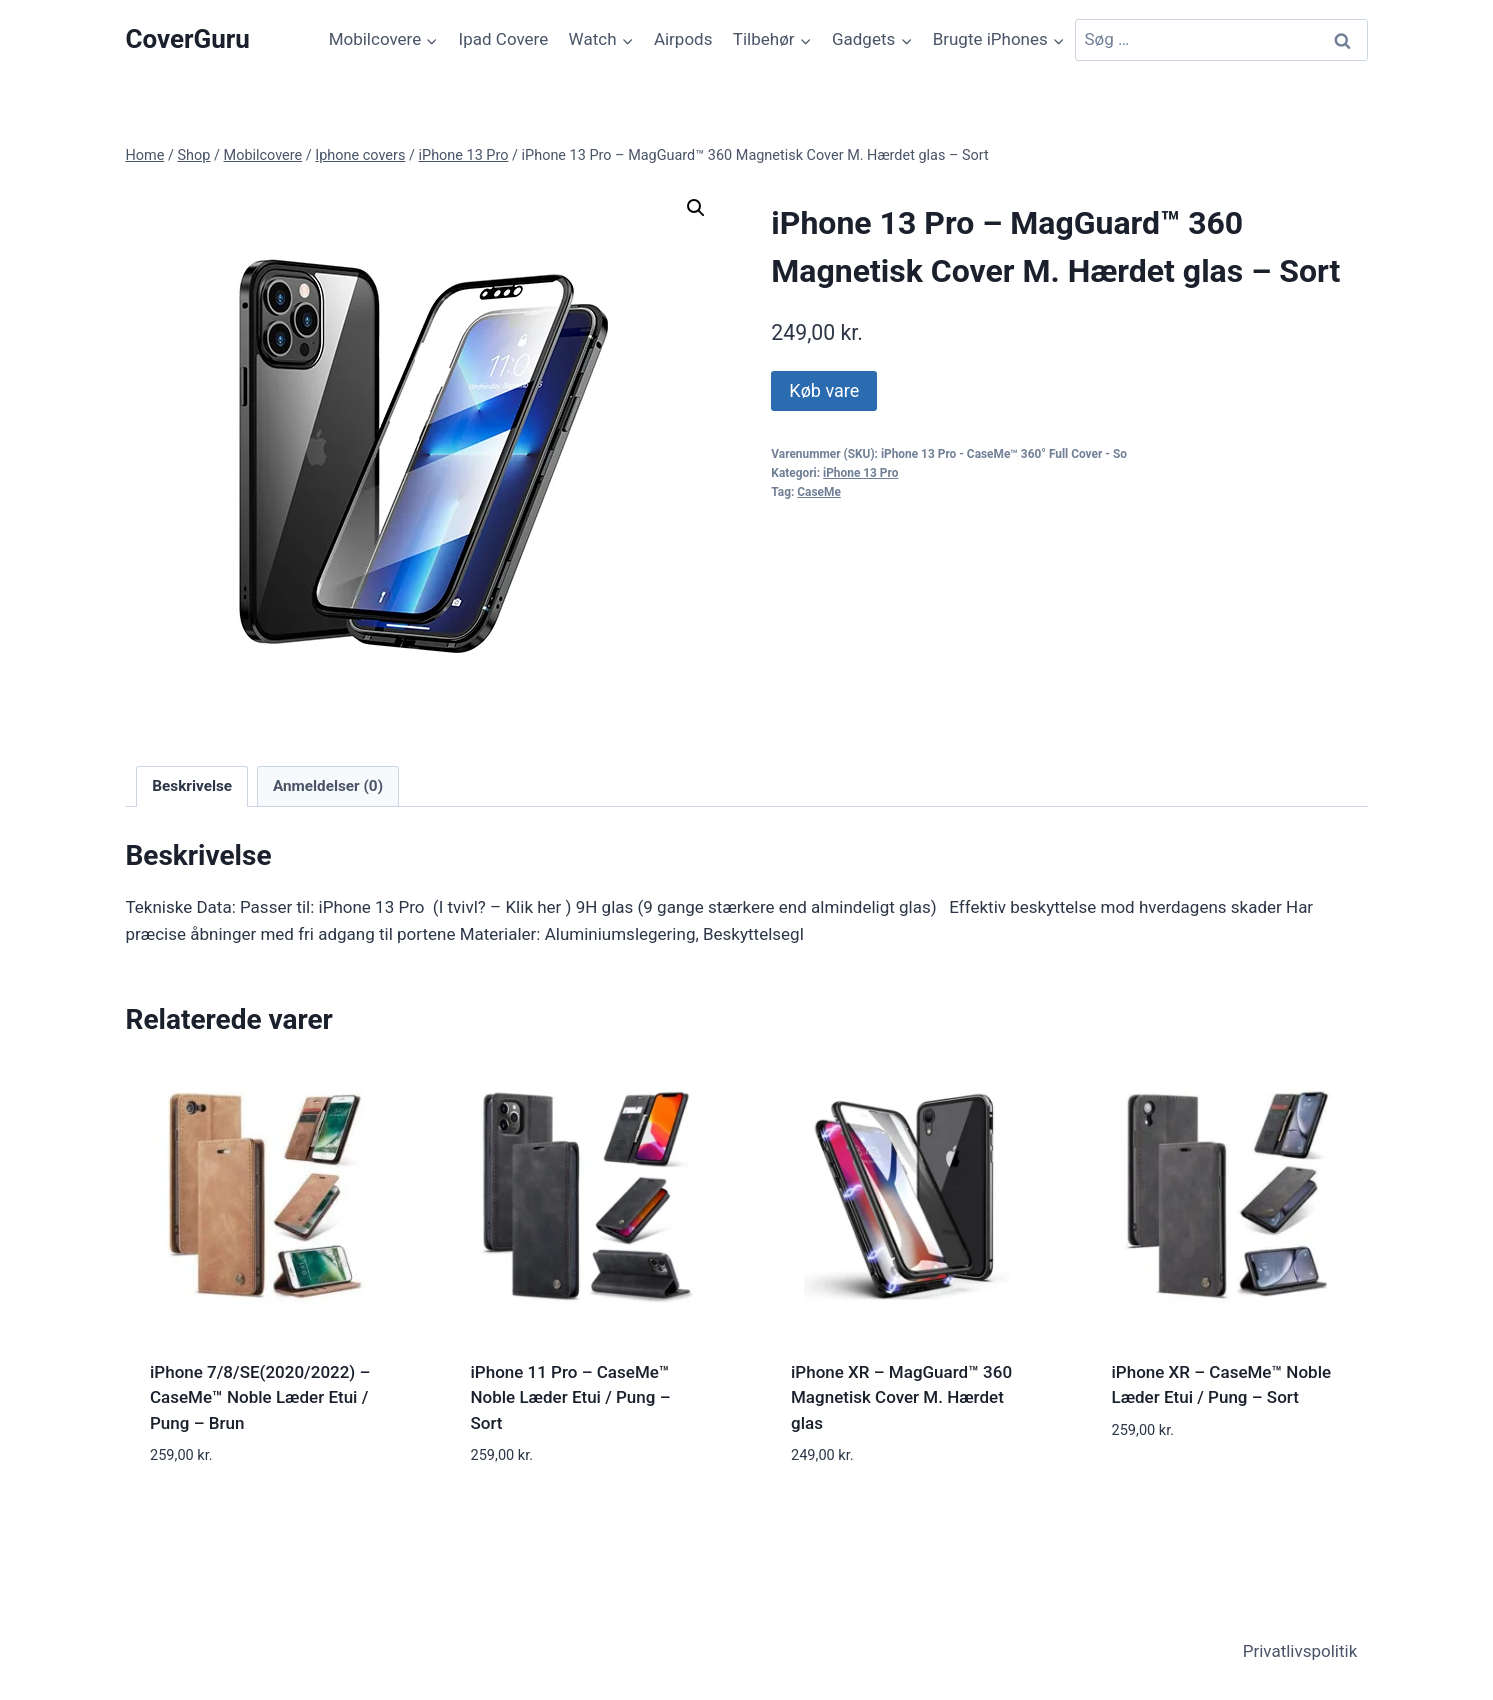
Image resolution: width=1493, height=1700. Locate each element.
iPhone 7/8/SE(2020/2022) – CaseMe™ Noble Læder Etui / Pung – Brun (260, 1397)
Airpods (683, 39)
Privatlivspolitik (1300, 1651)
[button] (696, 208)
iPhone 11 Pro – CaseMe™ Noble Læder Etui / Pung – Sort (571, 1397)
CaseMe (819, 492)
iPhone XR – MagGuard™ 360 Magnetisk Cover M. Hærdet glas (901, 1397)
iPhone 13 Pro (860, 473)
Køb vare (824, 390)
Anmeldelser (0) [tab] (328, 786)
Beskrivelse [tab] (192, 786)
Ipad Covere (504, 39)
